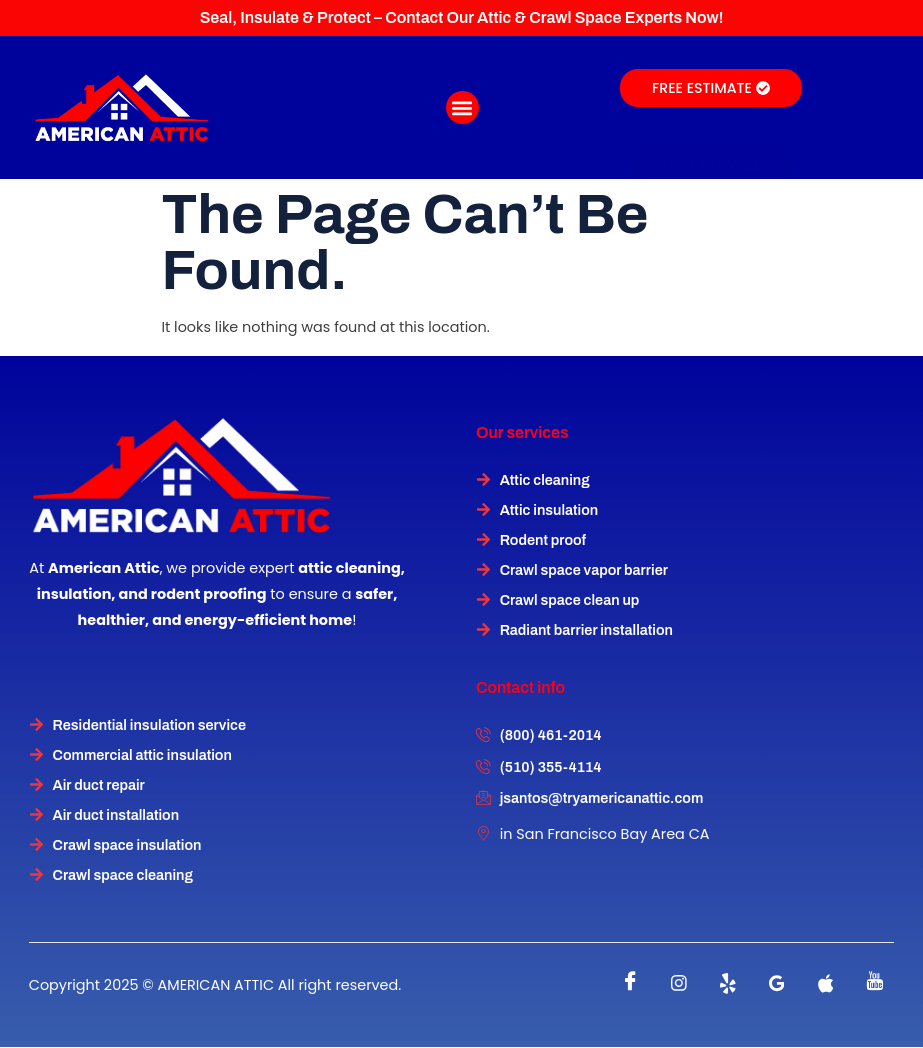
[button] (462, 107)
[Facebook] (630, 983)
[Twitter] (728, 983)
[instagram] (679, 983)
